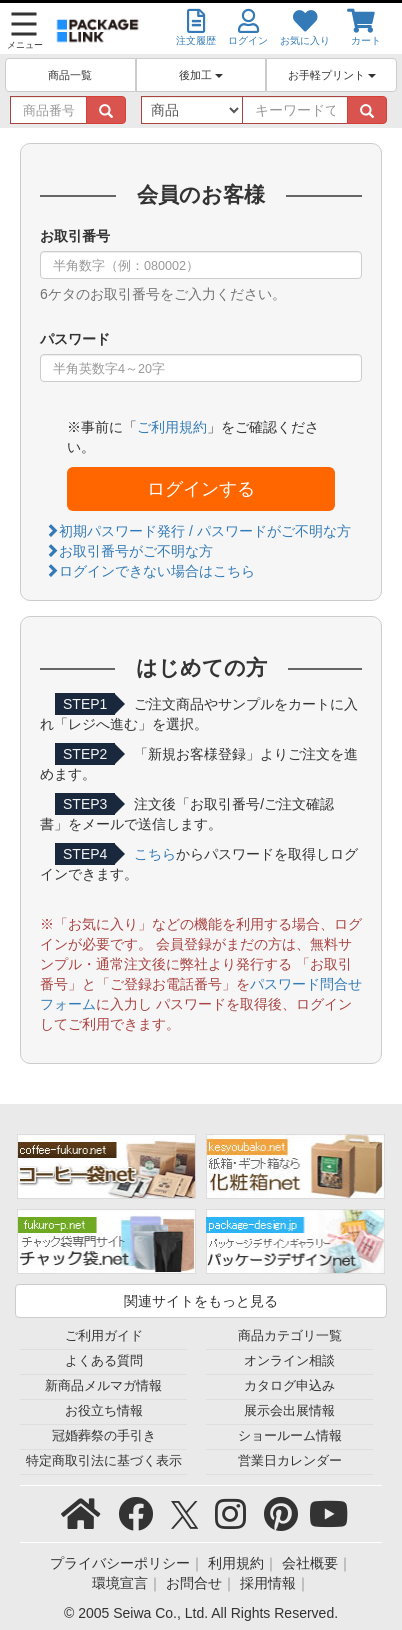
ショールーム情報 (290, 1436)
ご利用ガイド (104, 1336)
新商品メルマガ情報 (103, 1386)
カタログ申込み (289, 1386)
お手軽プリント (332, 75)
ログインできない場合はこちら (150, 571)
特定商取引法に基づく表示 (104, 1461)
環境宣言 (120, 1583)
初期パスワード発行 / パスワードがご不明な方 (198, 531)
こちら (155, 854)
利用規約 (236, 1563)
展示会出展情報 (289, 1411)
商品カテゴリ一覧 (290, 1336)
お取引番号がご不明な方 (129, 551)
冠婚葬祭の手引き (104, 1436)
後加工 (201, 75)
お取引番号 (75, 236)
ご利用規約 (172, 427)
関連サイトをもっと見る (201, 1301)
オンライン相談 (289, 1361)
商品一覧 (70, 75)
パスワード (75, 339)
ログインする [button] (201, 489)
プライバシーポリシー (120, 1563)
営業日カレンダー (290, 1461)
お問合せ (194, 1583)
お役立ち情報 (104, 1411)
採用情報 (268, 1583)
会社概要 (310, 1563)
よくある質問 (104, 1361)
